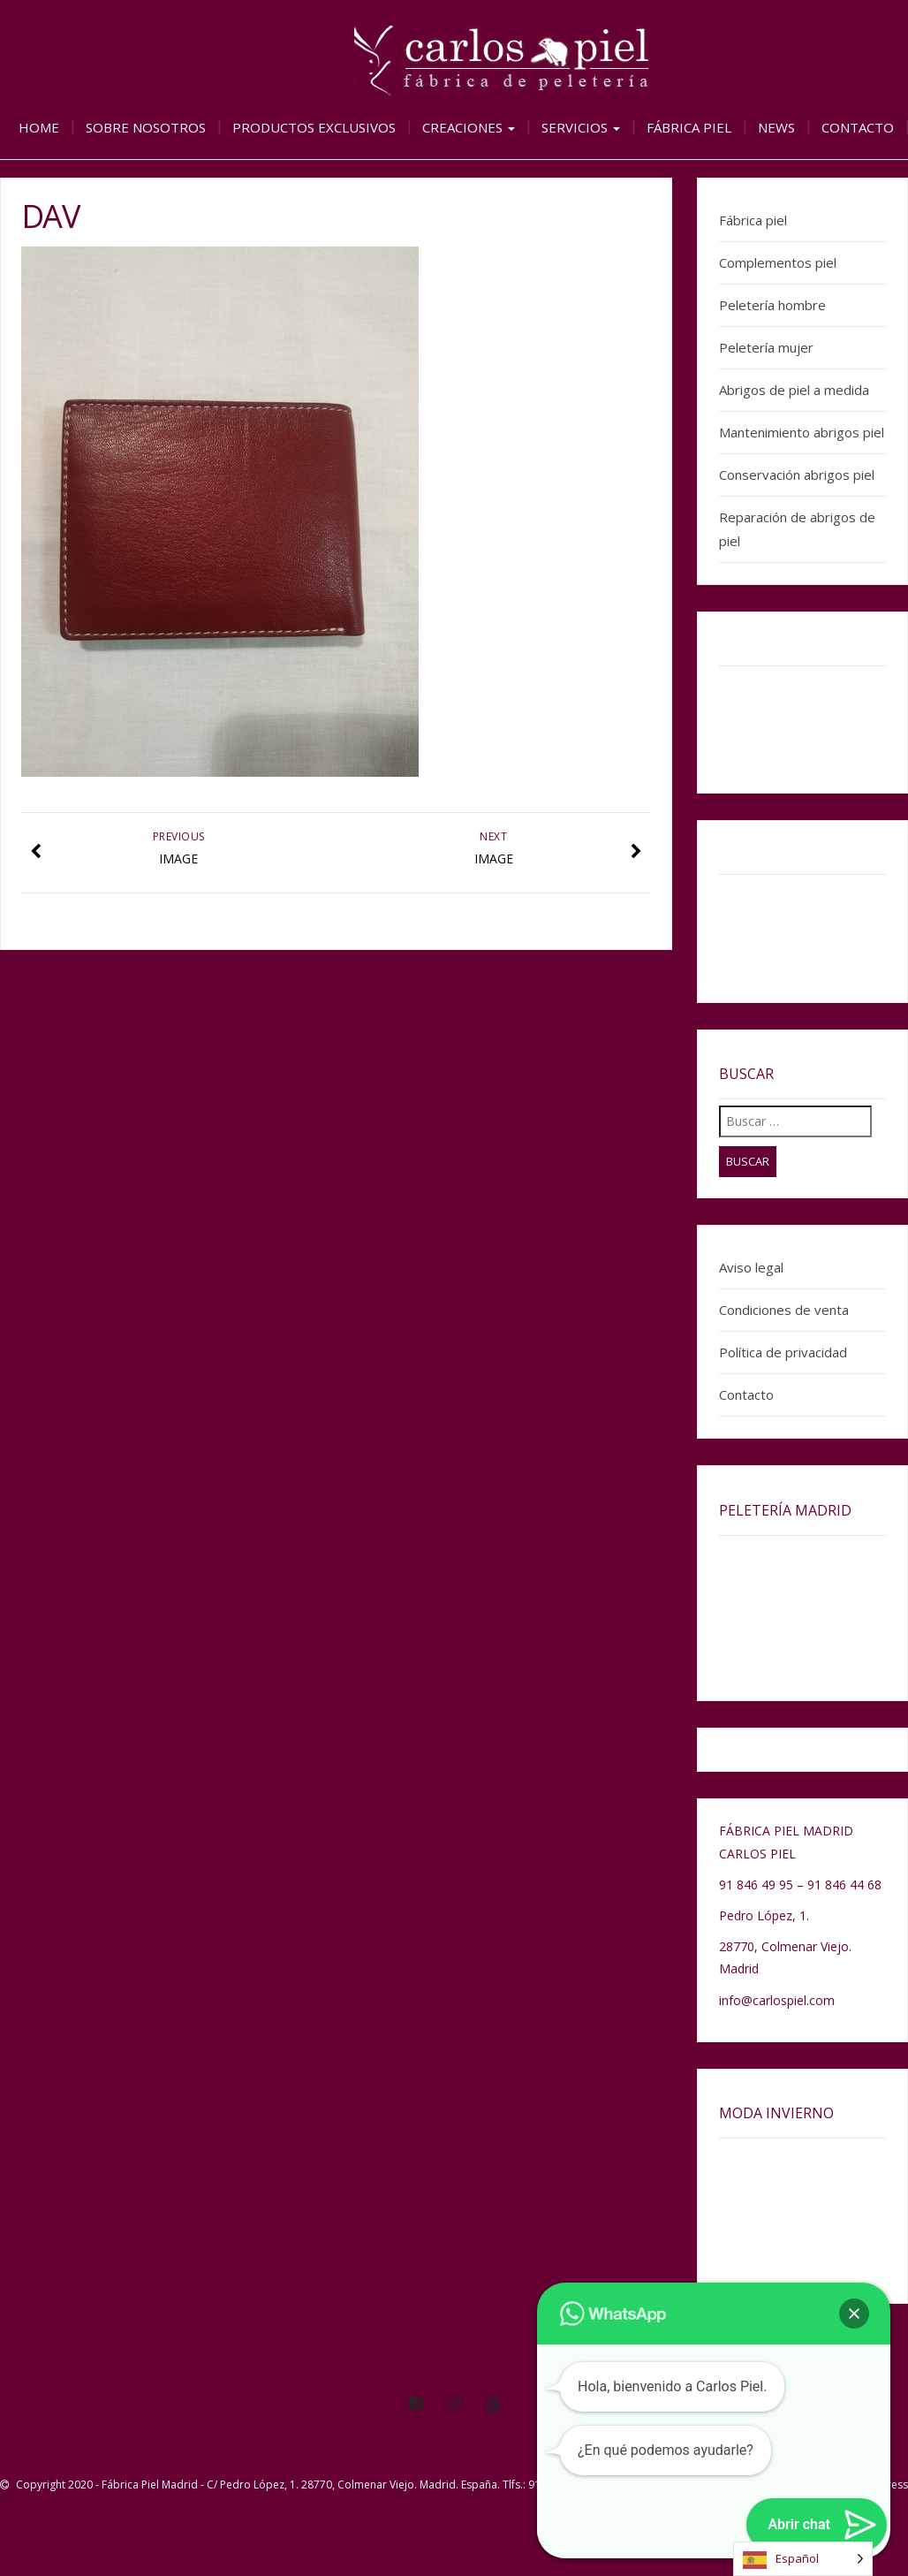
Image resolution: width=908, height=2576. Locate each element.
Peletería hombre (772, 305)
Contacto (857, 127)
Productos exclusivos (314, 127)
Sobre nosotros (146, 127)
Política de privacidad (783, 1352)
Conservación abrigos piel (796, 474)
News (776, 127)
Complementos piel (777, 262)
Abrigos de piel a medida (794, 390)
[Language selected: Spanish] (803, 2559)
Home (39, 127)
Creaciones (468, 127)
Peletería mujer (766, 347)
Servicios (580, 127)
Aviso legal (751, 1267)
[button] (854, 2314)
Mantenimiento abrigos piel (801, 432)
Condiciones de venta (784, 1309)
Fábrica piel (689, 127)
